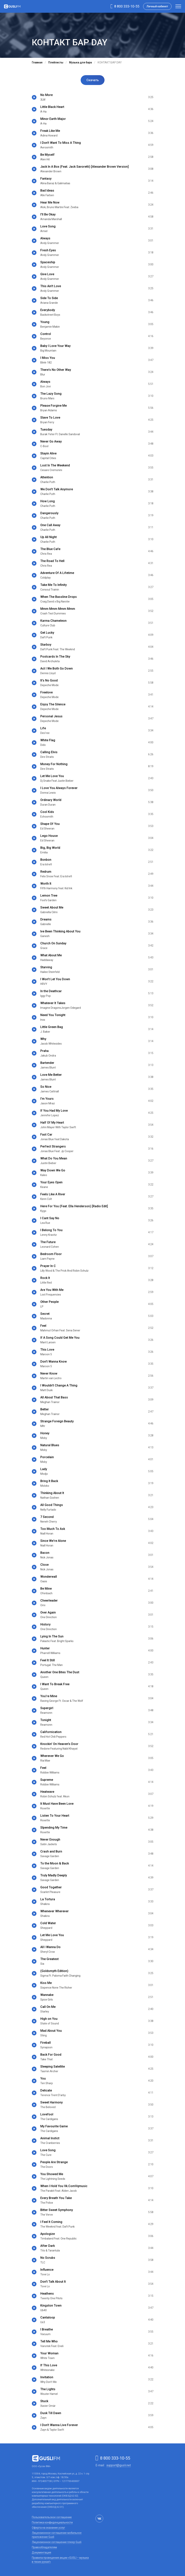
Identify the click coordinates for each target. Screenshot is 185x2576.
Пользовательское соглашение (52, 2517)
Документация (41, 2552)
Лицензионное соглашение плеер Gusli (56, 2542)
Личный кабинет (157, 6)
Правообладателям (44, 2547)
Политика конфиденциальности (52, 2522)
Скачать (92, 80)
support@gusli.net (118, 2465)
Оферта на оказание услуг (48, 2527)
